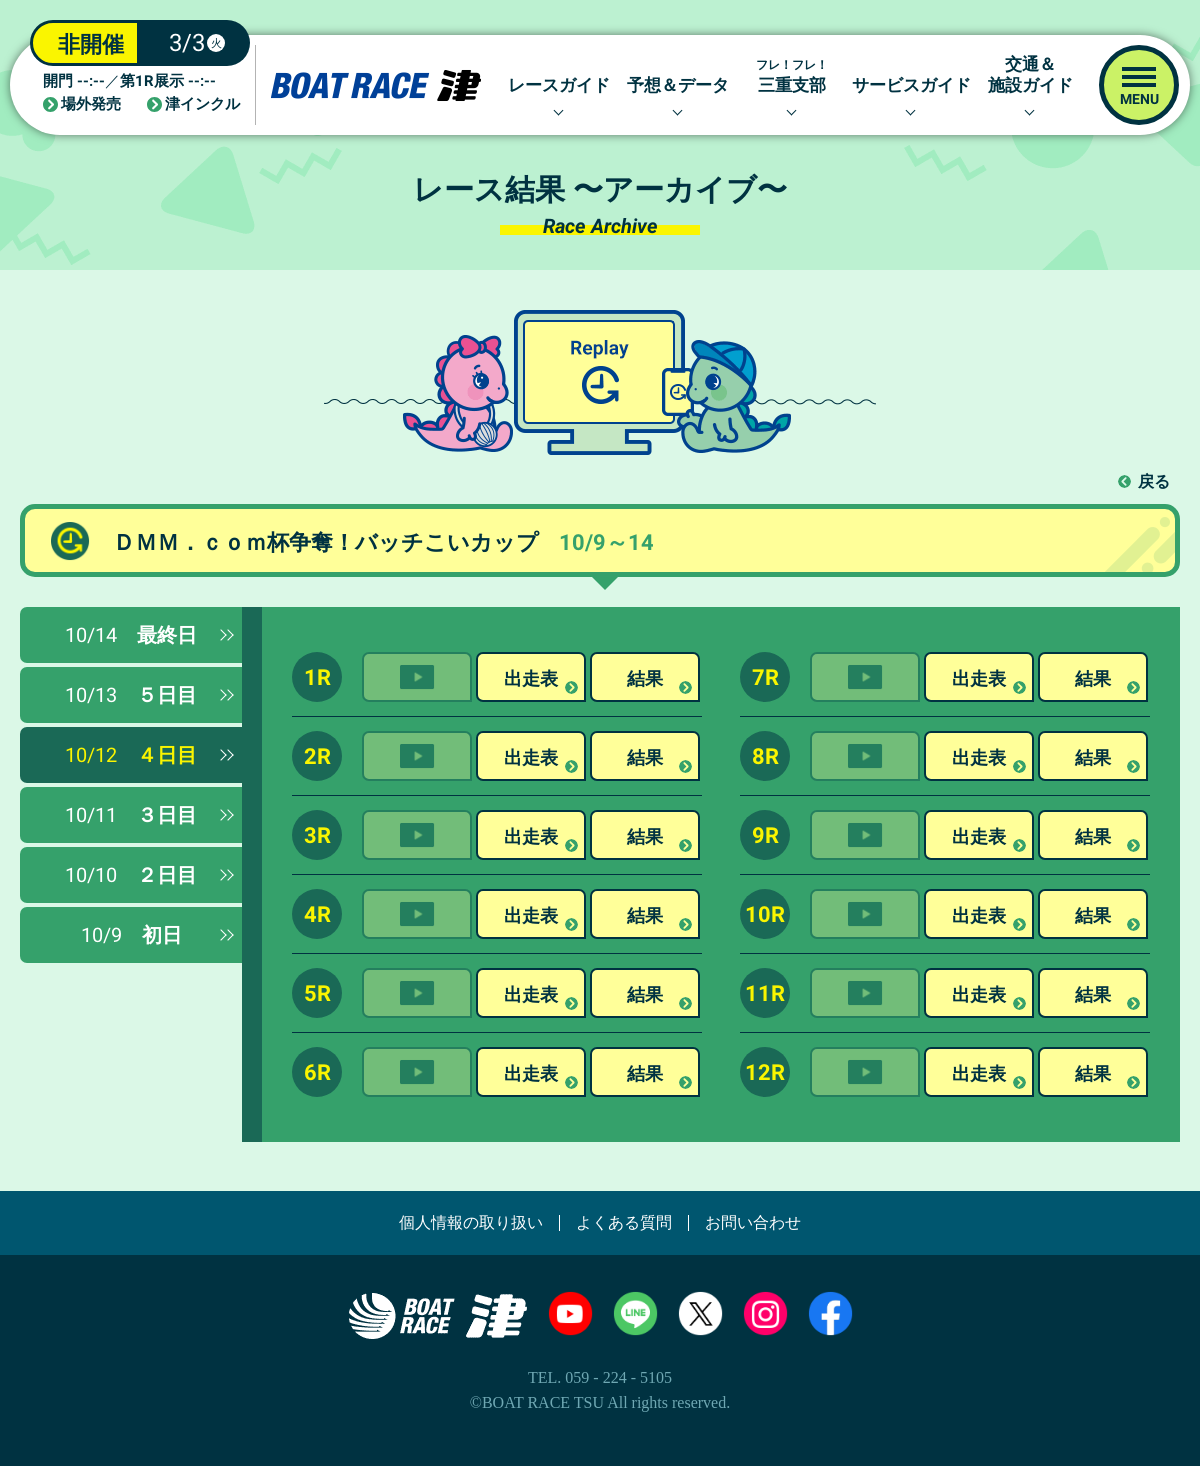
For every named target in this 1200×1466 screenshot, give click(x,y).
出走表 (531, 678)
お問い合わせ (753, 1223)
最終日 (131, 635)
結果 (645, 678)
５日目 (131, 695)
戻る (1154, 481)
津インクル (202, 104)
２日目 (131, 875)
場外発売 (91, 104)
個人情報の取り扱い (471, 1223)
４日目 (131, 755)
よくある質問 (624, 1223)
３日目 (131, 815)
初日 (131, 935)
